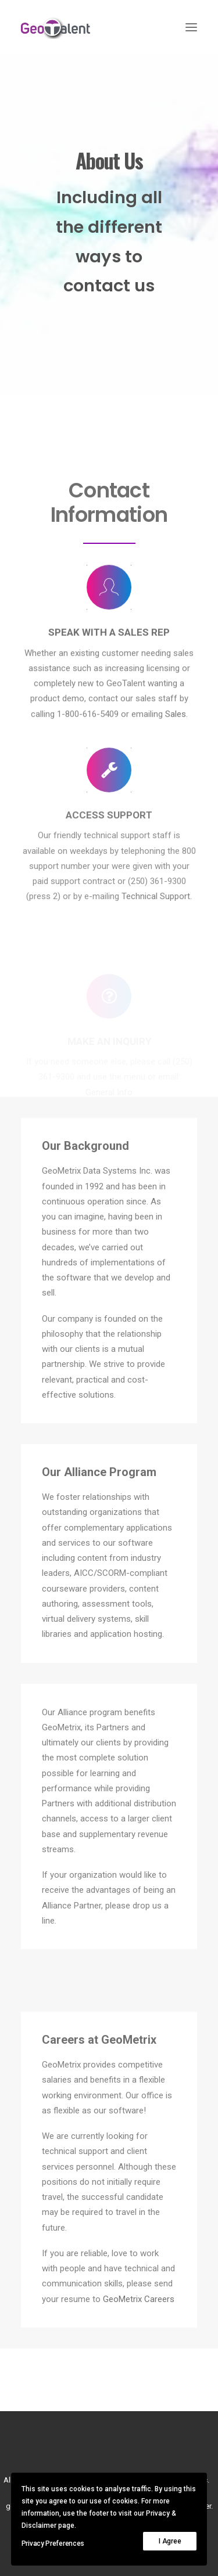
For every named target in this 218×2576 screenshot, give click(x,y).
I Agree (170, 2541)
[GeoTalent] (62, 27)
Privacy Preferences (53, 2543)
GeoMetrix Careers (138, 2299)
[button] (191, 27)
